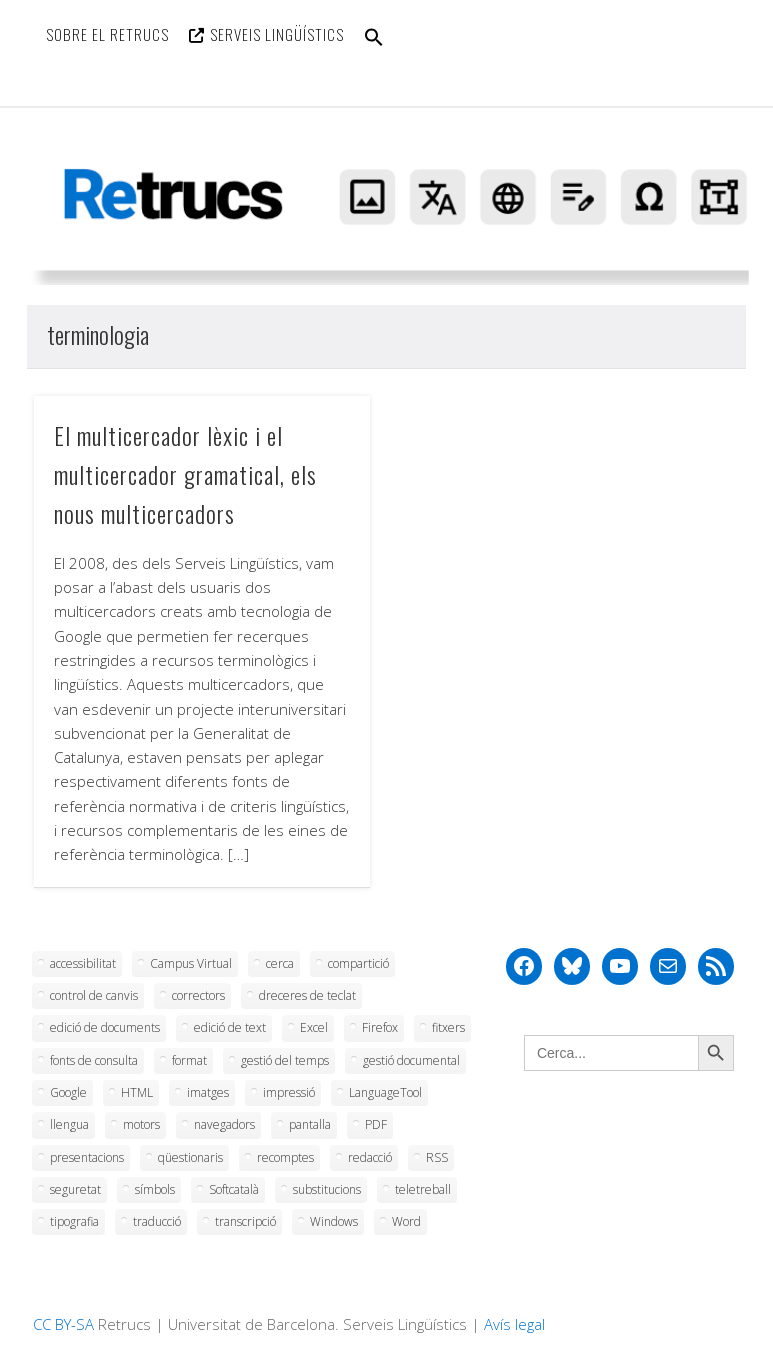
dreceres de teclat (307, 995)
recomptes (285, 1157)
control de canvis (94, 995)
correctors (198, 995)
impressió (289, 1092)
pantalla (310, 1124)
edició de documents (105, 1027)
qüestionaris (190, 1157)
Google (68, 1092)
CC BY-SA (63, 1324)
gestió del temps (285, 1060)
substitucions (327, 1189)
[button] (374, 49)
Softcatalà (234, 1189)
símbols (155, 1189)
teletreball (423, 1189)
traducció (157, 1221)
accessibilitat (83, 963)
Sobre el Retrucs (107, 34)
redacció (370, 1157)
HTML (137, 1092)
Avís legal (514, 1324)
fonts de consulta (94, 1060)
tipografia (74, 1221)
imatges (208, 1092)
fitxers (448, 1027)
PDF (376, 1124)
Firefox (380, 1027)
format (189, 1060)
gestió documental (411, 1060)
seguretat (75, 1189)
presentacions (87, 1157)
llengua (69, 1124)
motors (141, 1124)
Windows (334, 1221)
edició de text (230, 1027)
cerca (280, 963)
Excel (314, 1027)
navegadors (224, 1124)
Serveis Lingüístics (277, 34)
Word (406, 1221)
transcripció (245, 1221)
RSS (437, 1157)
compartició (358, 963)
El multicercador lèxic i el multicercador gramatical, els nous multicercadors (185, 474)
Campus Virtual (191, 963)
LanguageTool (385, 1092)
